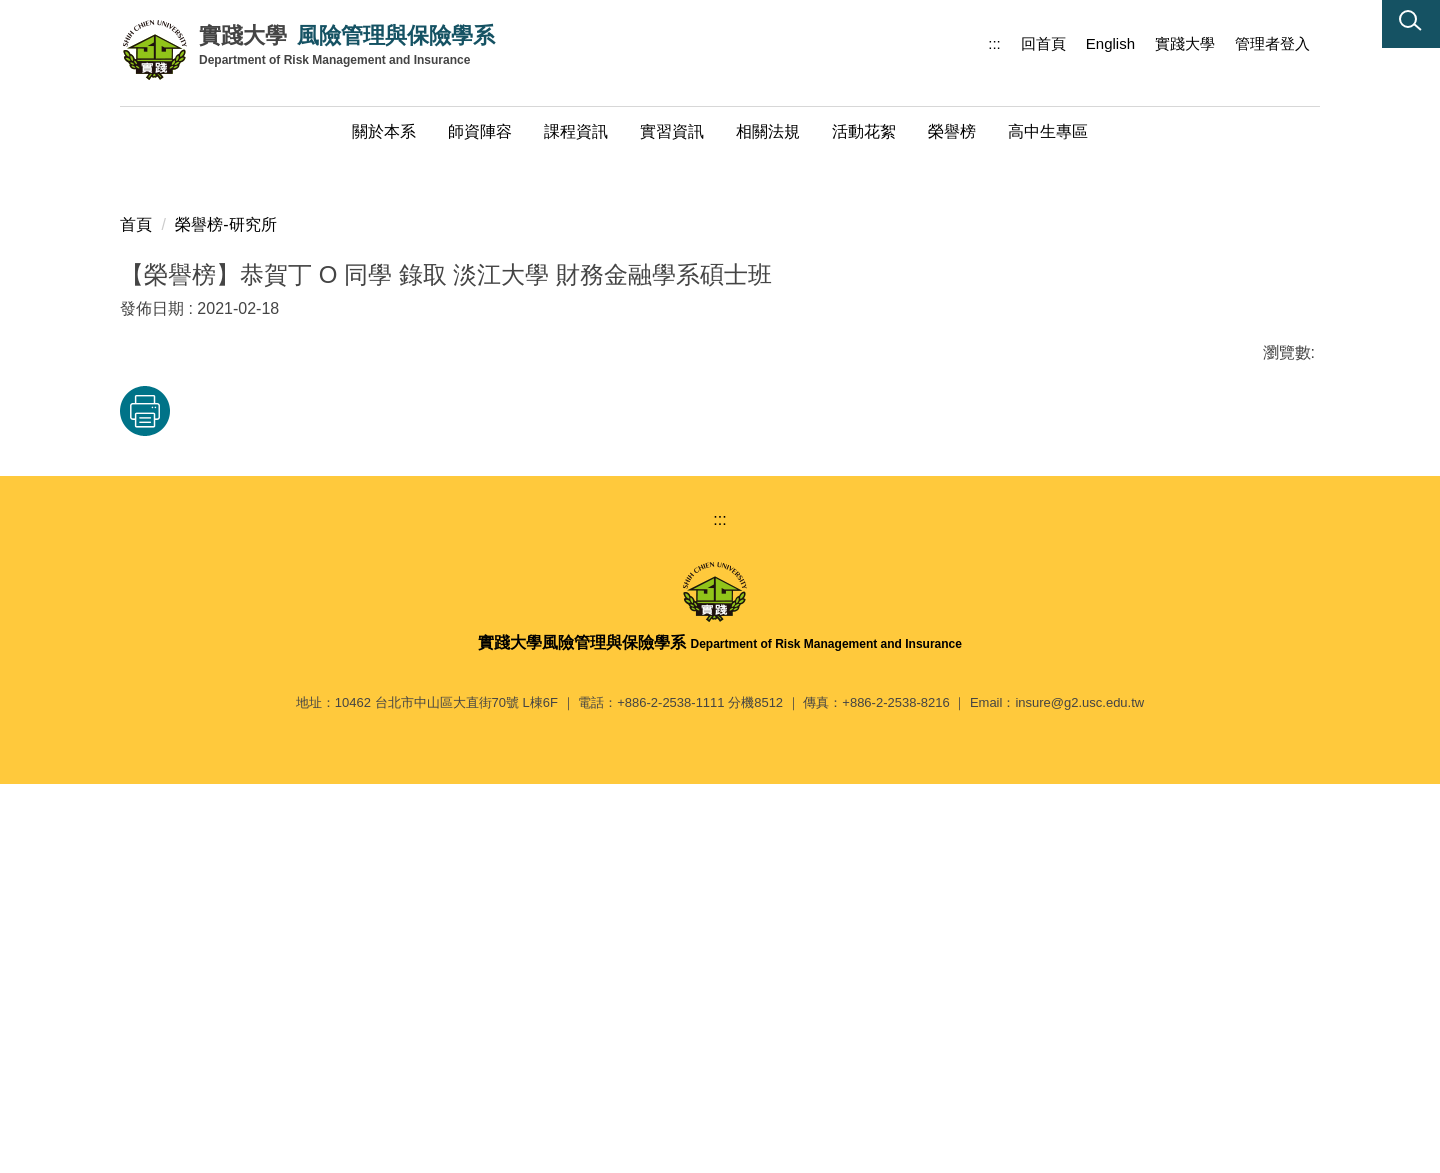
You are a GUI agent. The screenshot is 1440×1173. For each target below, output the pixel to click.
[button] (1411, 24)
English (1110, 43)
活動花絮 (864, 131)
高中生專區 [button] (1048, 131)
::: (994, 43)
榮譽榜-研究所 (225, 598)
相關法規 (768, 131)
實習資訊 (672, 131)
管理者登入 (1272, 43)
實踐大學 (1185, 43)
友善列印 (329, 785)
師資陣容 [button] (480, 131)
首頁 (136, 598)
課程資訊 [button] (576, 131)
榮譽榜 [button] (952, 131)
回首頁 (1043, 43)
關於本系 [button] (384, 131)
